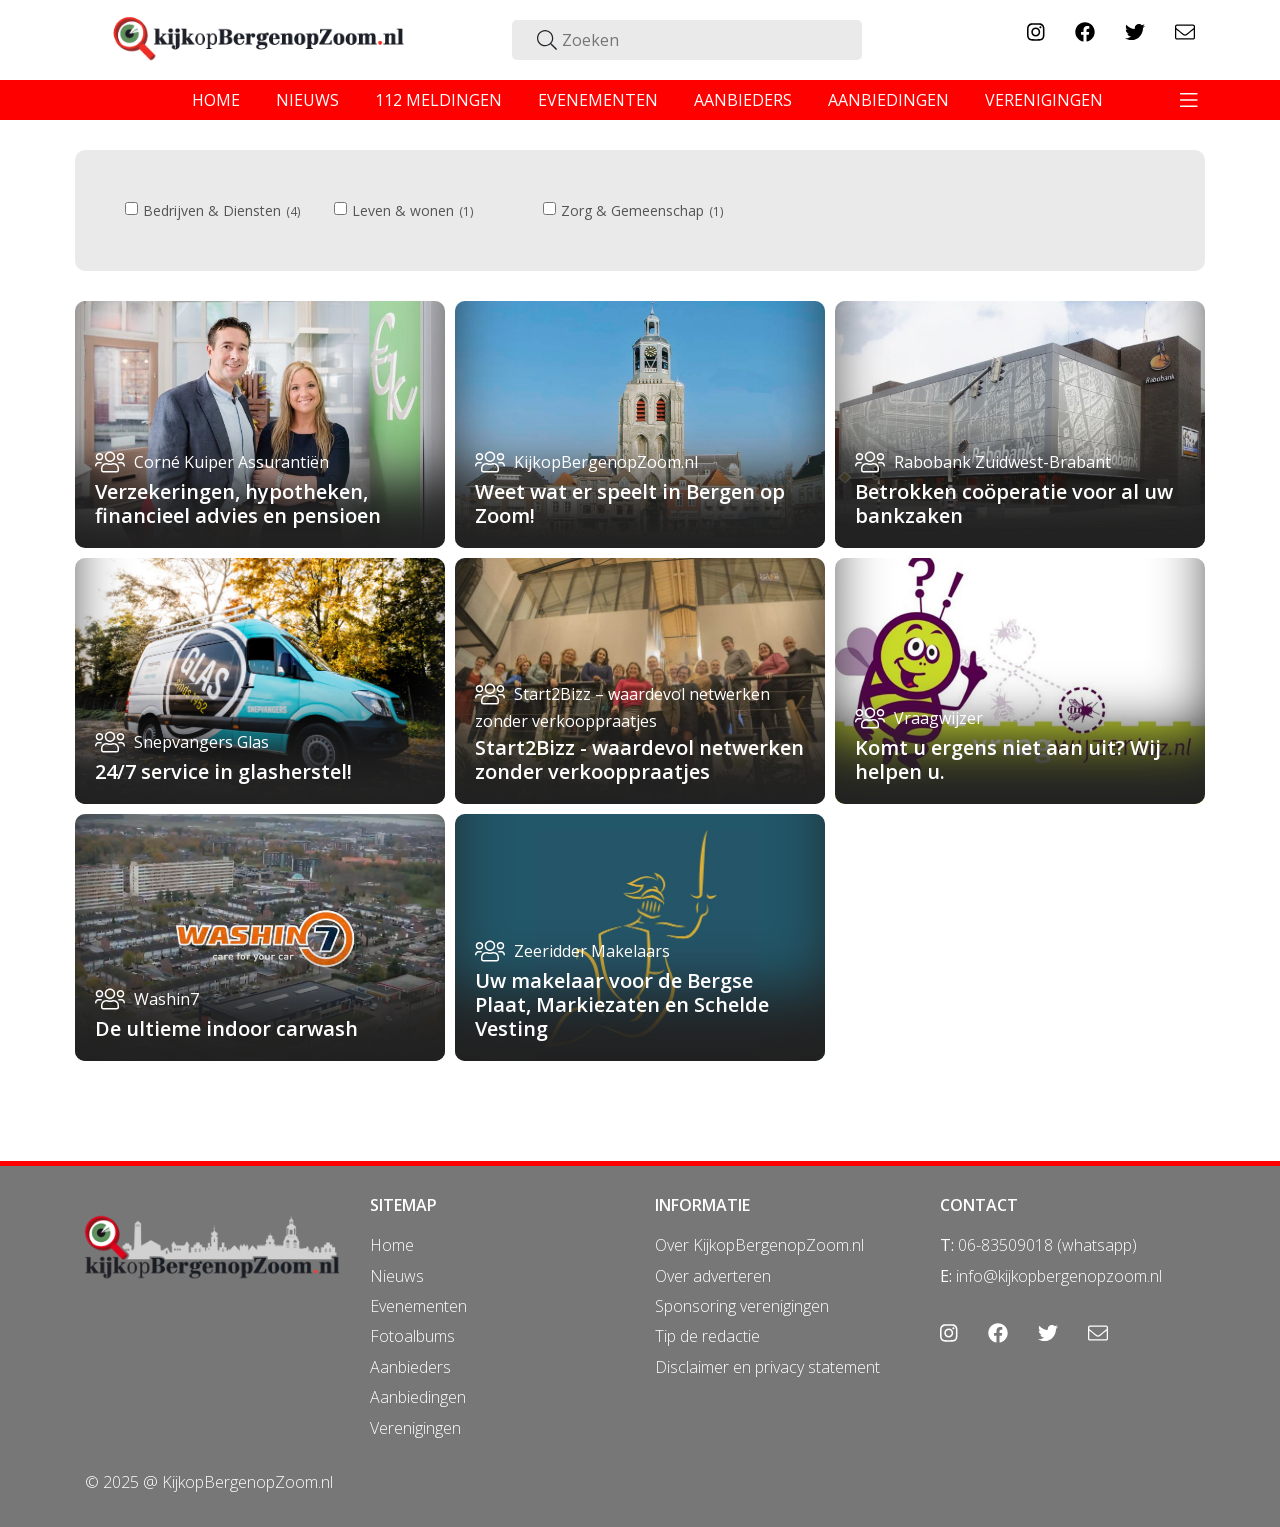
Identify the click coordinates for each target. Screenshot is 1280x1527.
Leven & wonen (404, 210)
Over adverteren (713, 1276)
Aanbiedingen (418, 1397)
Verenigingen (415, 1428)
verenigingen (1044, 100)
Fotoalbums (412, 1336)
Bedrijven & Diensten (213, 210)
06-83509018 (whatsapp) (1047, 1245)
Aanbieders (410, 1367)
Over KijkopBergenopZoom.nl (759, 1245)
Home (392, 1245)
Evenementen (418, 1306)
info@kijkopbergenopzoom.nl (1059, 1276)
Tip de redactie (707, 1336)
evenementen (598, 100)
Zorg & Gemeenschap (633, 210)
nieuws (307, 100)
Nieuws (397, 1276)
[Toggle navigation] (1189, 100)
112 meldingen (438, 100)
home (216, 100)
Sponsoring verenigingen (742, 1306)
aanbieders (743, 100)
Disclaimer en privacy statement (767, 1367)
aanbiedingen (888, 100)
